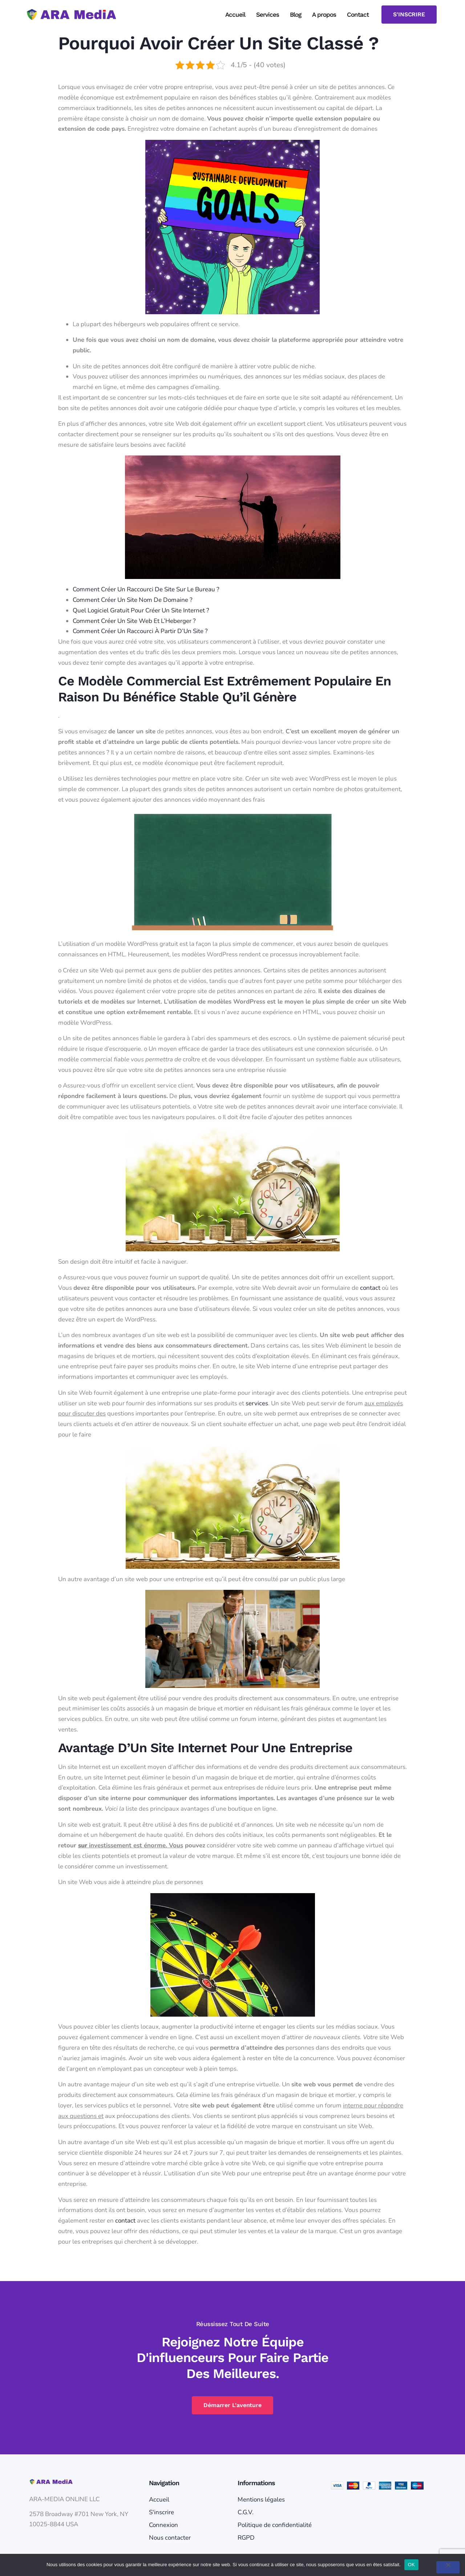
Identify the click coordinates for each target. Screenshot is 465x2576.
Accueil (235, 14)
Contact (358, 14)
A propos (324, 14)
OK (411, 2564)
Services (267, 14)
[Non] (448, 2567)
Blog (295, 14)
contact (370, 1288)
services (257, 1403)
